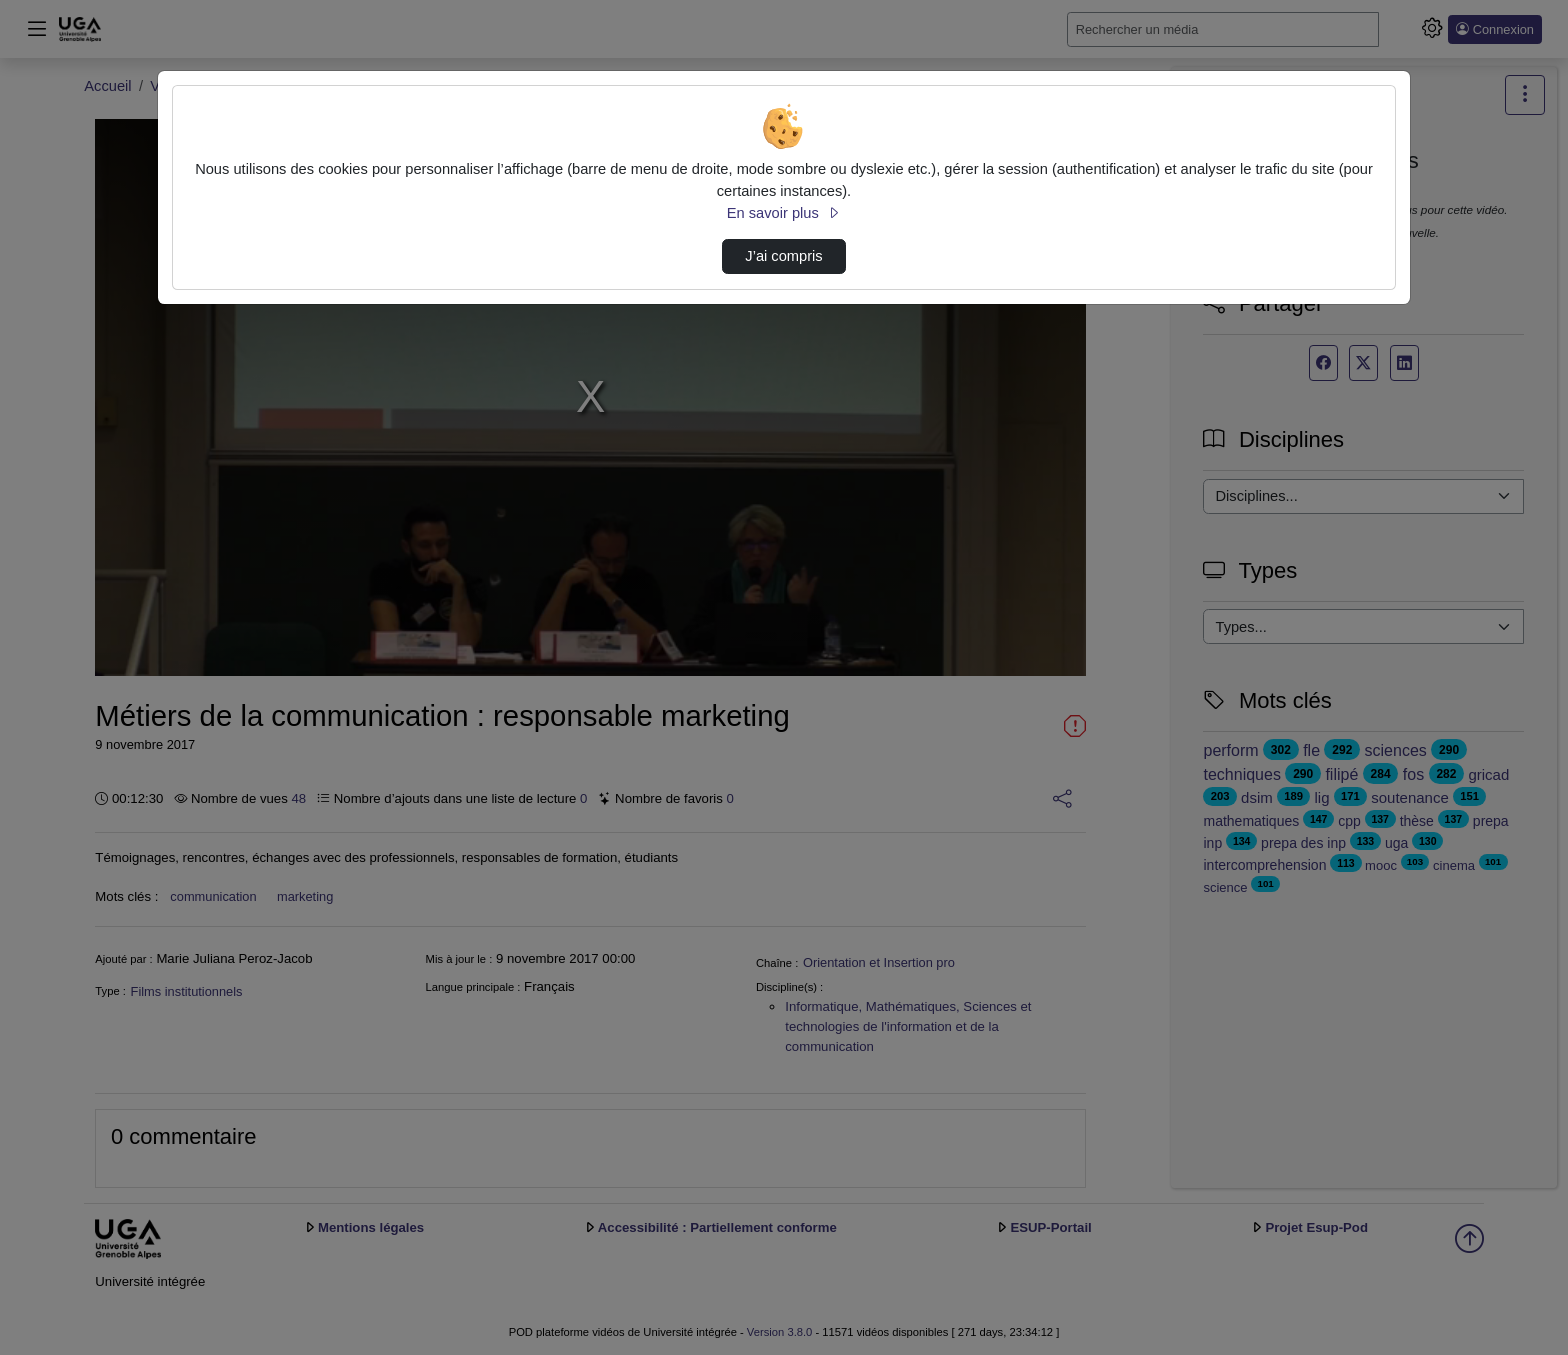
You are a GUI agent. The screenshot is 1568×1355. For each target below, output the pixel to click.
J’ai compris (783, 256)
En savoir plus (784, 213)
